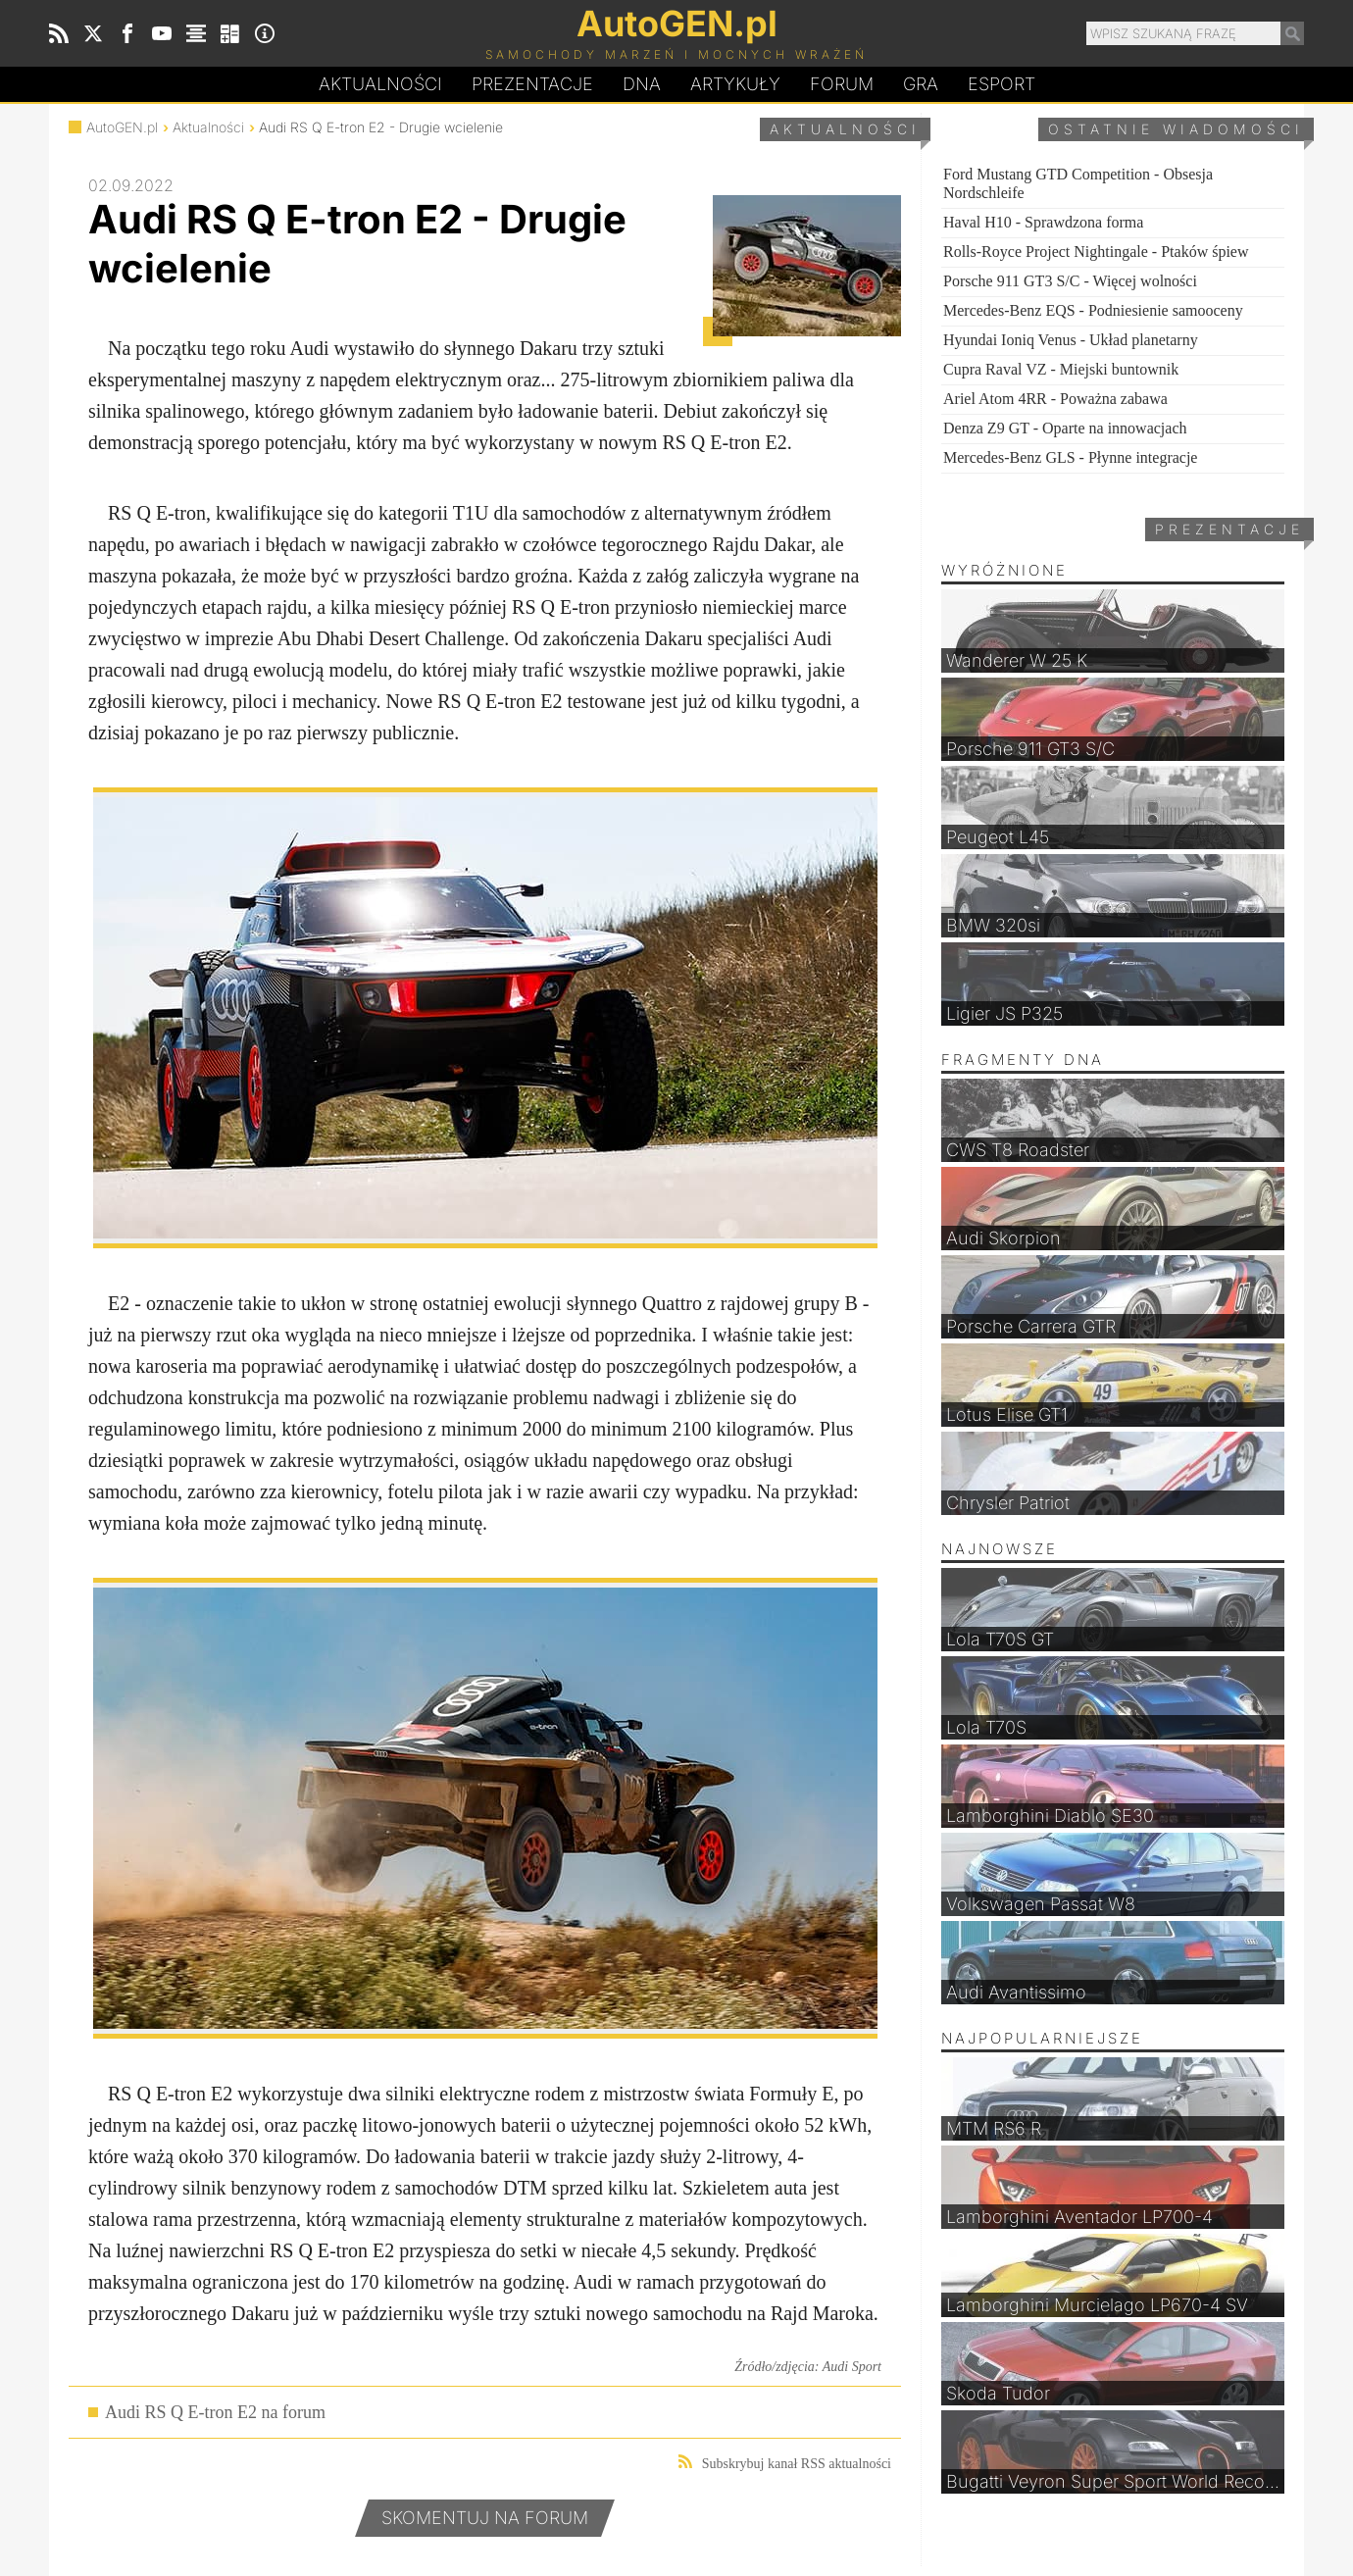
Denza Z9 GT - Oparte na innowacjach (1064, 428)
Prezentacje (532, 84)
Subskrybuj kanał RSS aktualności (784, 2462)
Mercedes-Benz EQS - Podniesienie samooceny (1093, 310)
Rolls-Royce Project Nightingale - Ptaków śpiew (1096, 251)
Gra (920, 84)
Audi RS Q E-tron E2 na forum (215, 2412)
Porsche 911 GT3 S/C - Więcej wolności (1070, 281)
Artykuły (735, 84)
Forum (842, 84)
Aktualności (380, 84)
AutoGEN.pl (122, 127)
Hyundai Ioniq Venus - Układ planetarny (1070, 339)
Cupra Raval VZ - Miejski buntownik (1060, 369)
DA (642, 84)
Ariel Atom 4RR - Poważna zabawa (1055, 398)
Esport (1001, 84)
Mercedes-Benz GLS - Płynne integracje (1070, 457)
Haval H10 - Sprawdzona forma (1043, 222)
